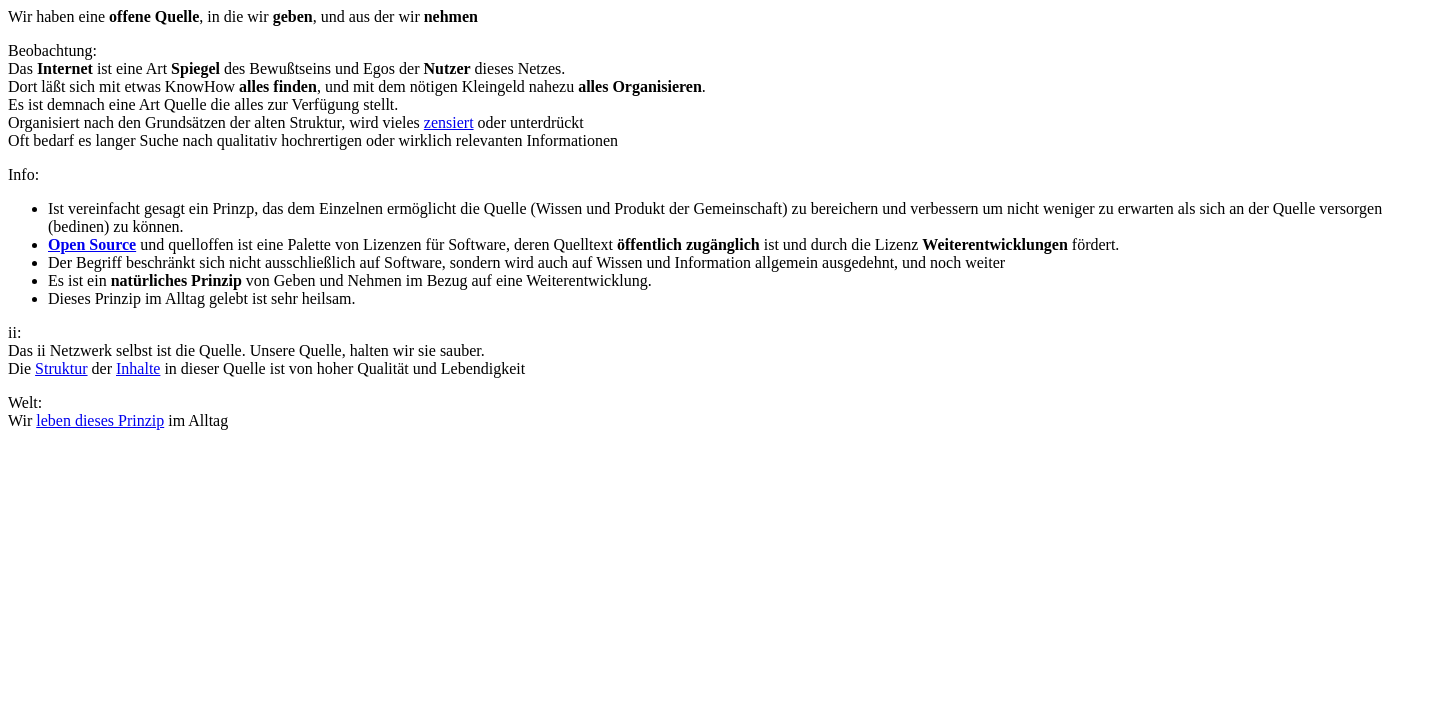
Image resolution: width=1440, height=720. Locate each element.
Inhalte (138, 368)
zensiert (449, 122)
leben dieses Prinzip (100, 420)
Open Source (92, 244)
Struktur (61, 368)
